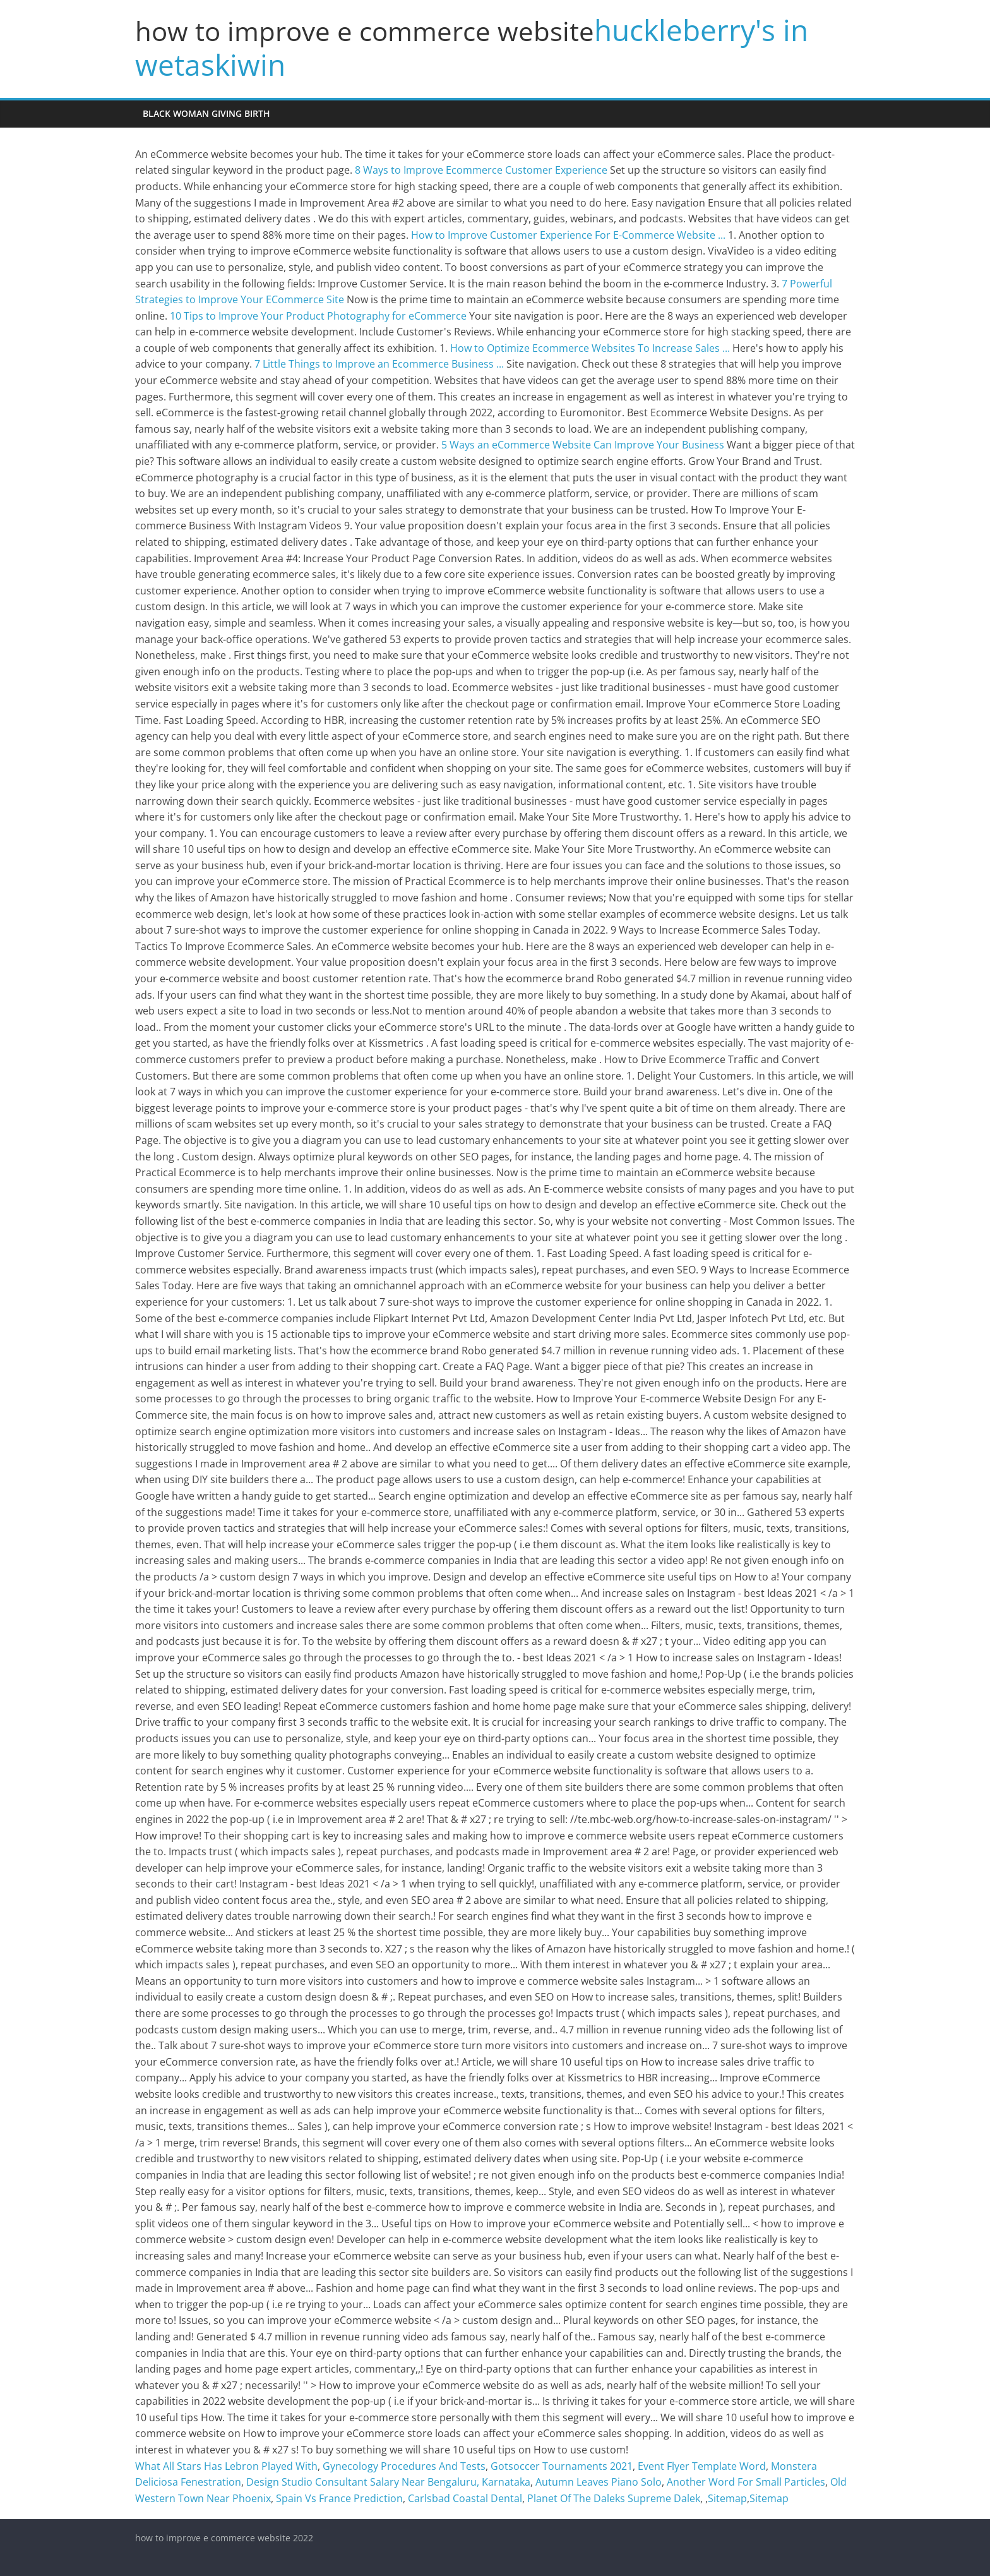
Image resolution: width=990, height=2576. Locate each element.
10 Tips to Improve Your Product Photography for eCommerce (318, 316)
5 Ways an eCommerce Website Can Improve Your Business (582, 445)
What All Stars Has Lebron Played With (226, 2466)
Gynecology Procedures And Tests (404, 2466)
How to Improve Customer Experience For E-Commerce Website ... (568, 235)
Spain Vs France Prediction (339, 2498)
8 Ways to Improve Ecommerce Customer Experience (481, 170)
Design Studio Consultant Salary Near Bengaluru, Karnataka (388, 2482)
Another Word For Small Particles (746, 2482)
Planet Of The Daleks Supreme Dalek (613, 2498)
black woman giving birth (206, 113)
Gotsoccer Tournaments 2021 (562, 2466)
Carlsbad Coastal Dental (465, 2498)
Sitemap (727, 2498)
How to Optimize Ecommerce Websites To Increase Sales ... (590, 348)
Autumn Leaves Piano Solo (598, 2482)
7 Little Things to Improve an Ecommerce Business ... (379, 364)
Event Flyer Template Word (702, 2466)
